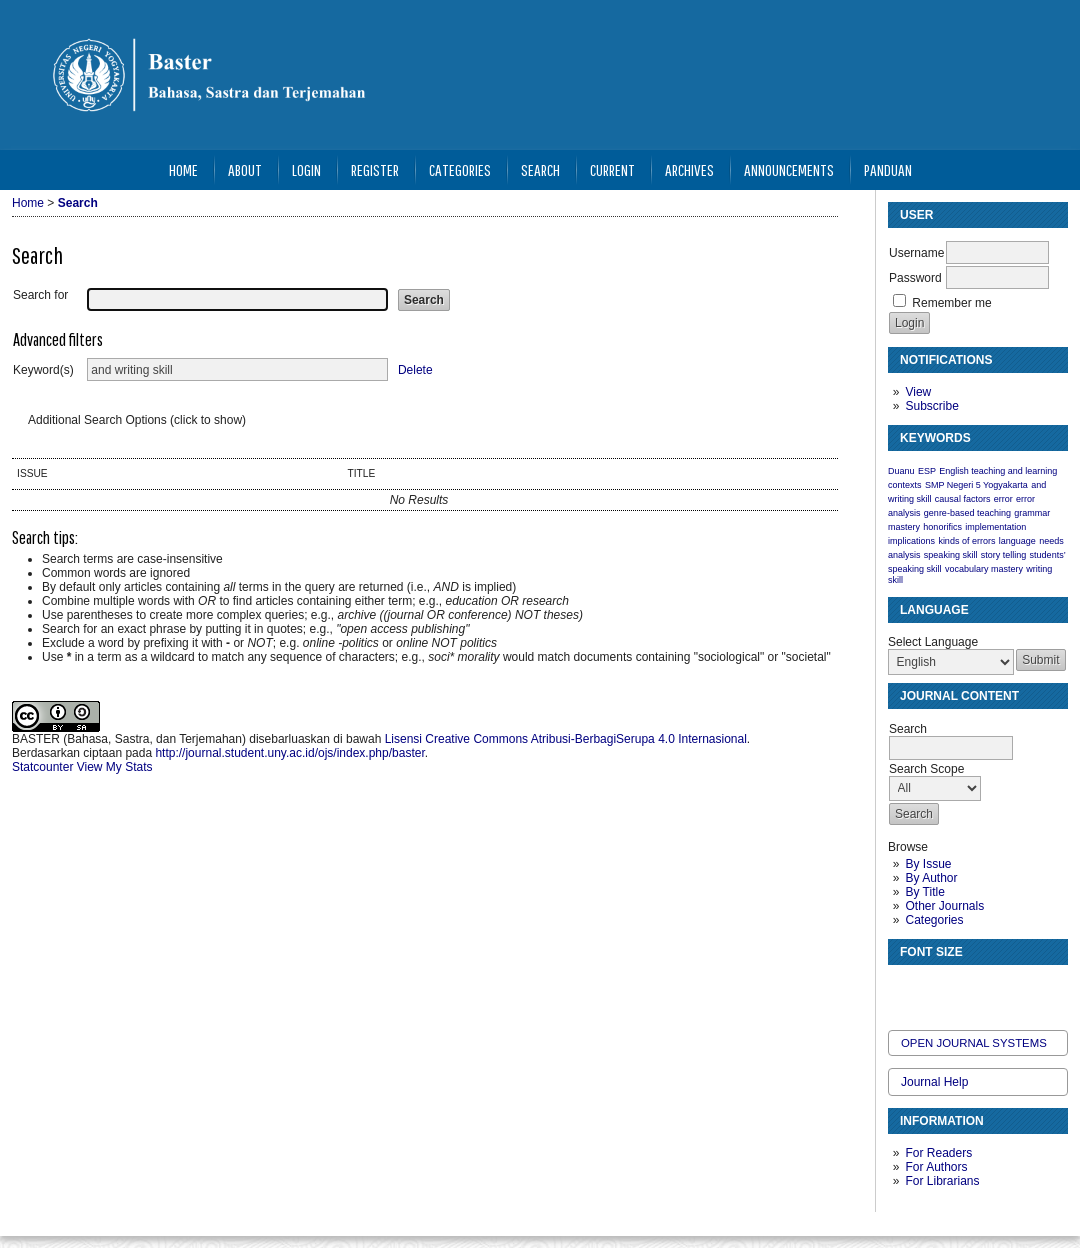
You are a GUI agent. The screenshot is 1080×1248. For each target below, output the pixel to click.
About (245, 169)
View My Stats (115, 767)
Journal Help (934, 1082)
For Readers (938, 1153)
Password (915, 278)
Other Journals (944, 906)
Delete (415, 370)
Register (375, 169)
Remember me (951, 303)
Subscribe (931, 406)
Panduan (888, 169)
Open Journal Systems (974, 1043)
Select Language (933, 642)
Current (612, 169)
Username (916, 253)
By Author (931, 878)
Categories (934, 920)
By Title (924, 892)
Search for (40, 295)
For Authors (936, 1167)
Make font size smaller (906, 988)
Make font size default (938, 988)
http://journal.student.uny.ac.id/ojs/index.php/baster (289, 753)
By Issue (928, 864)
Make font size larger (970, 988)
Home (183, 169)
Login (306, 169)
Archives (689, 169)
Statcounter (42, 767)
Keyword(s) (43, 370)
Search (540, 169)
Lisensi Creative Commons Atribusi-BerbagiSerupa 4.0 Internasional (566, 739)
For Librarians (942, 1181)
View (918, 392)
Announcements (789, 169)
